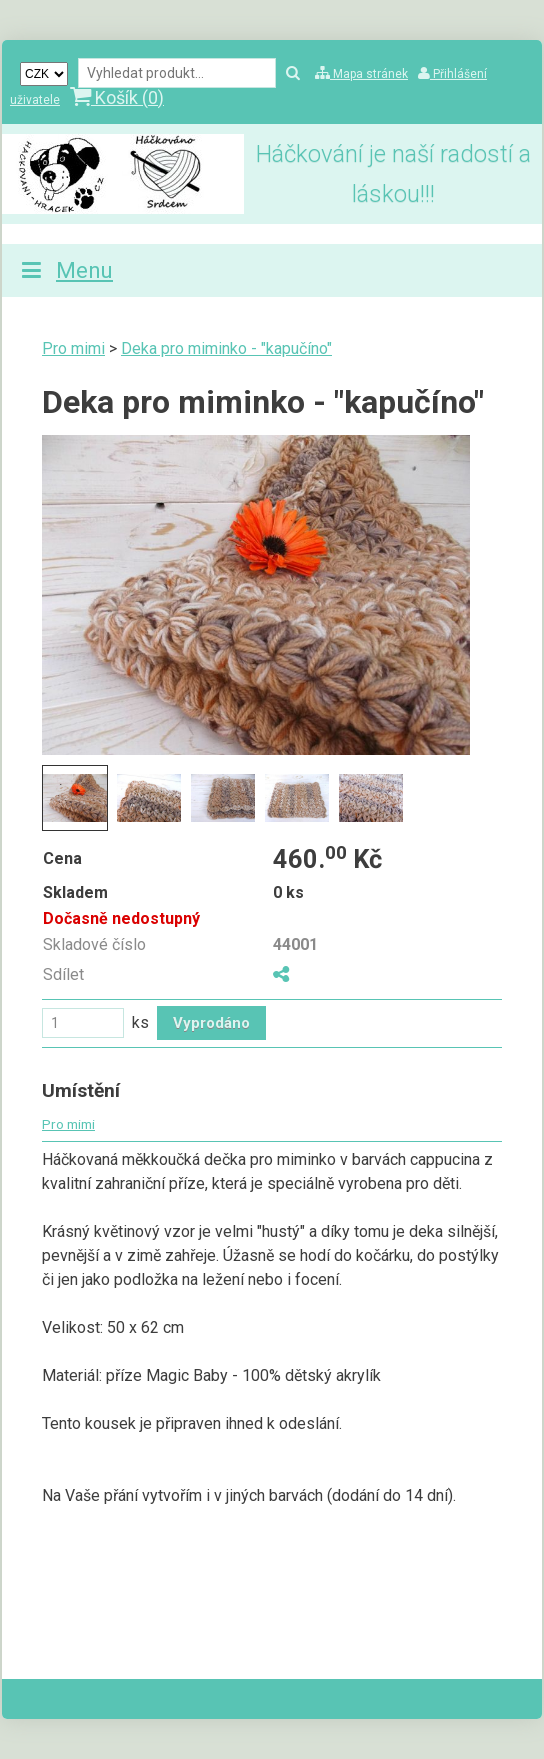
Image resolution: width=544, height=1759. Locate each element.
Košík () (117, 97)
